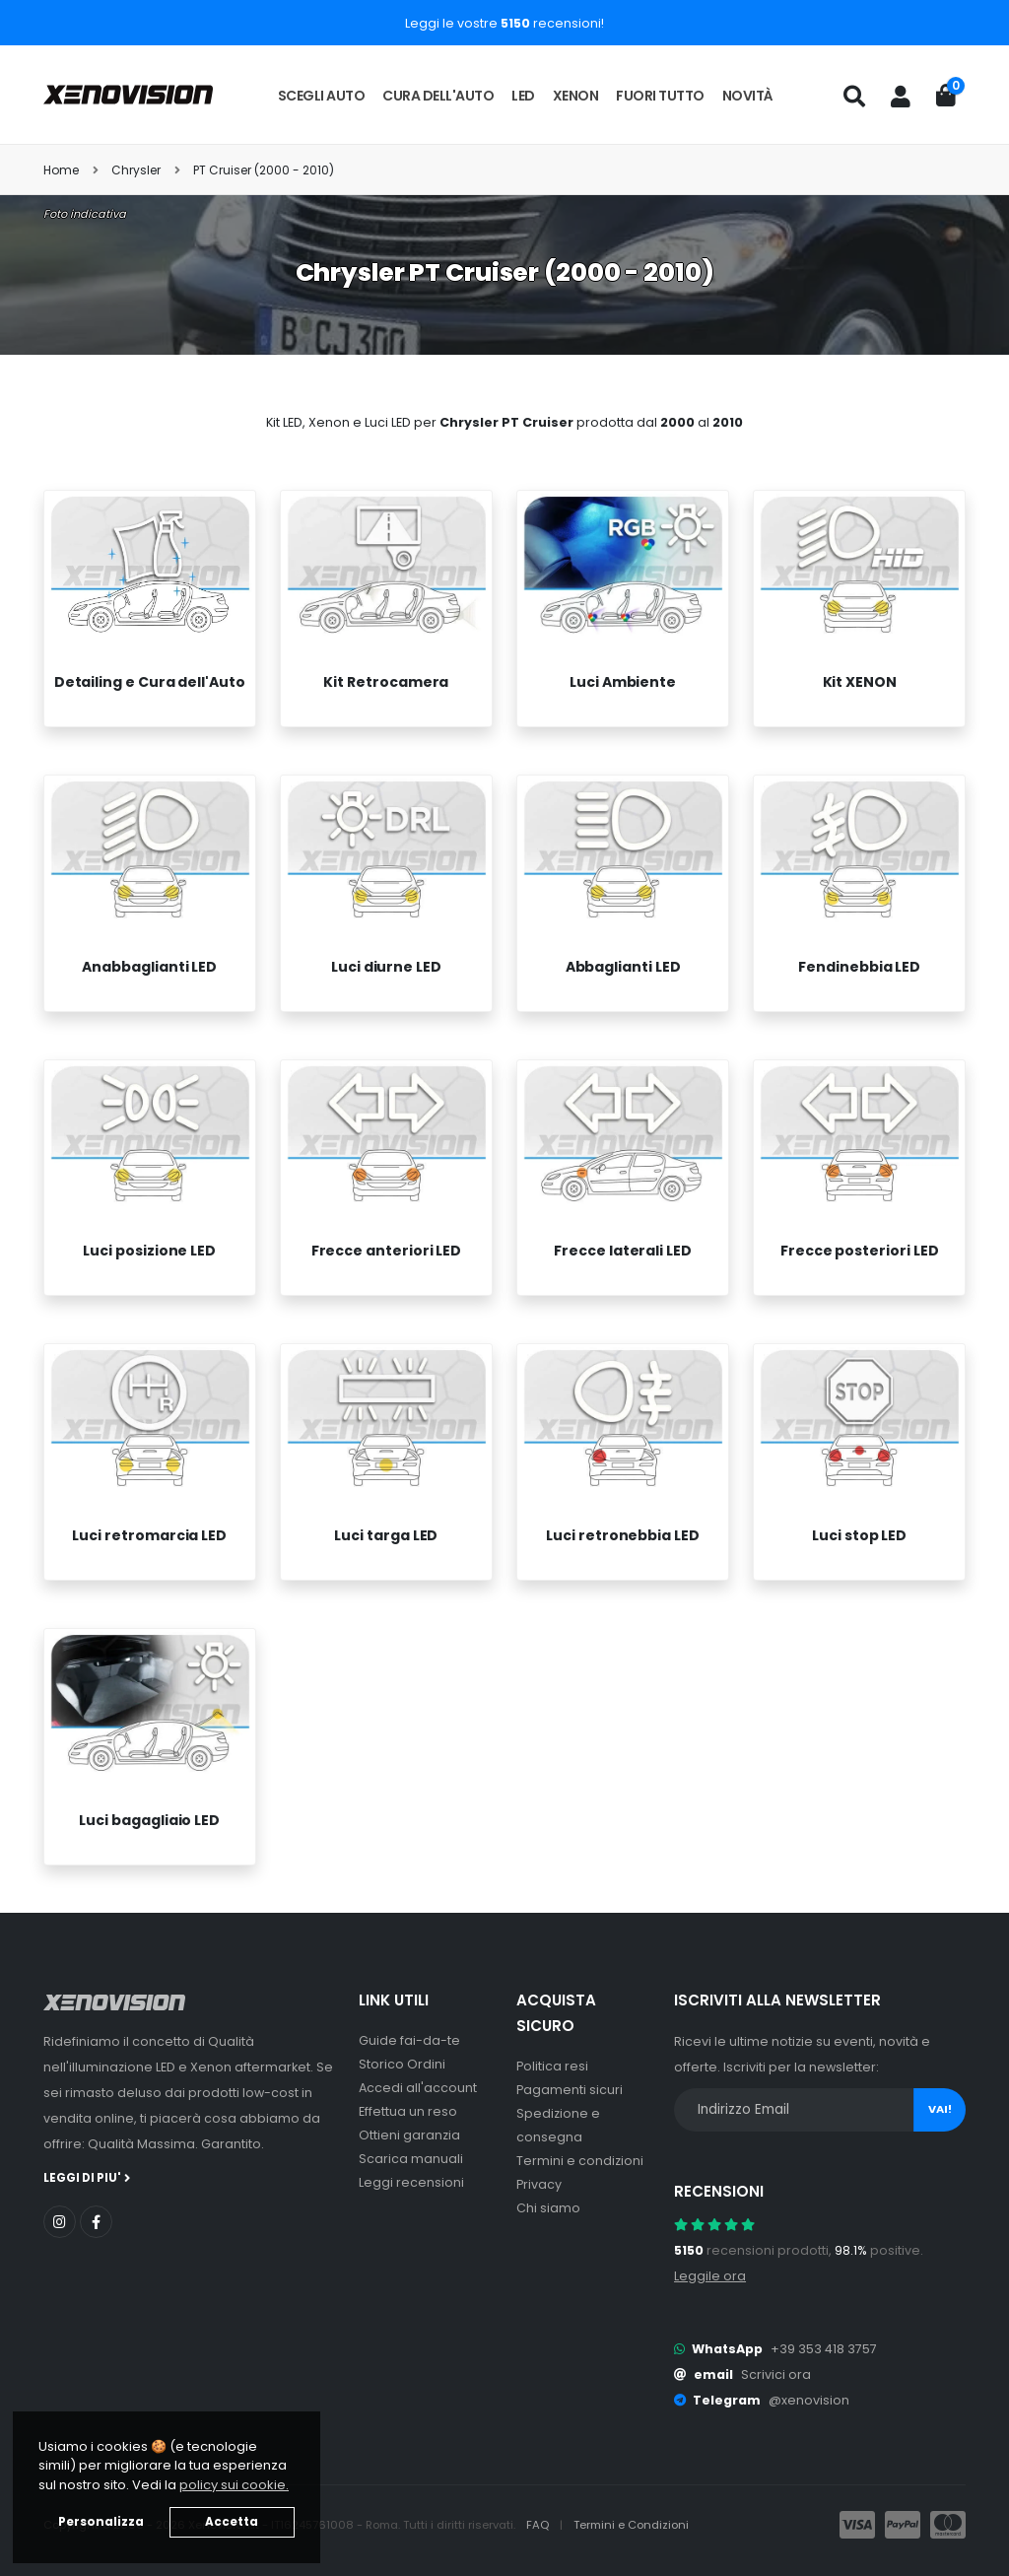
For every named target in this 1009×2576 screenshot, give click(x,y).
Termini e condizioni (579, 2160)
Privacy (539, 2184)
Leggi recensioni (411, 2182)
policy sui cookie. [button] (234, 2484)
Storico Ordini (402, 2064)
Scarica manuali (411, 2158)
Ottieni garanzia (409, 2135)
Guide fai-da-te (409, 2040)
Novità (748, 95)
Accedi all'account (418, 2087)
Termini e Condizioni (631, 2525)
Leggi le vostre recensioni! (504, 23)
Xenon (576, 95)
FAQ (539, 2525)
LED (523, 95)
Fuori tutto (660, 95)
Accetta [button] (231, 2522)
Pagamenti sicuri (569, 2089)
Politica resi (552, 2066)
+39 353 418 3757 (824, 2348)
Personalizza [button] (101, 2522)
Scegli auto (322, 95)
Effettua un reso (408, 2111)
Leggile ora (710, 2276)
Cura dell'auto (438, 95)
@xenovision (809, 2400)
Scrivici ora (776, 2374)
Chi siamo (548, 2208)
